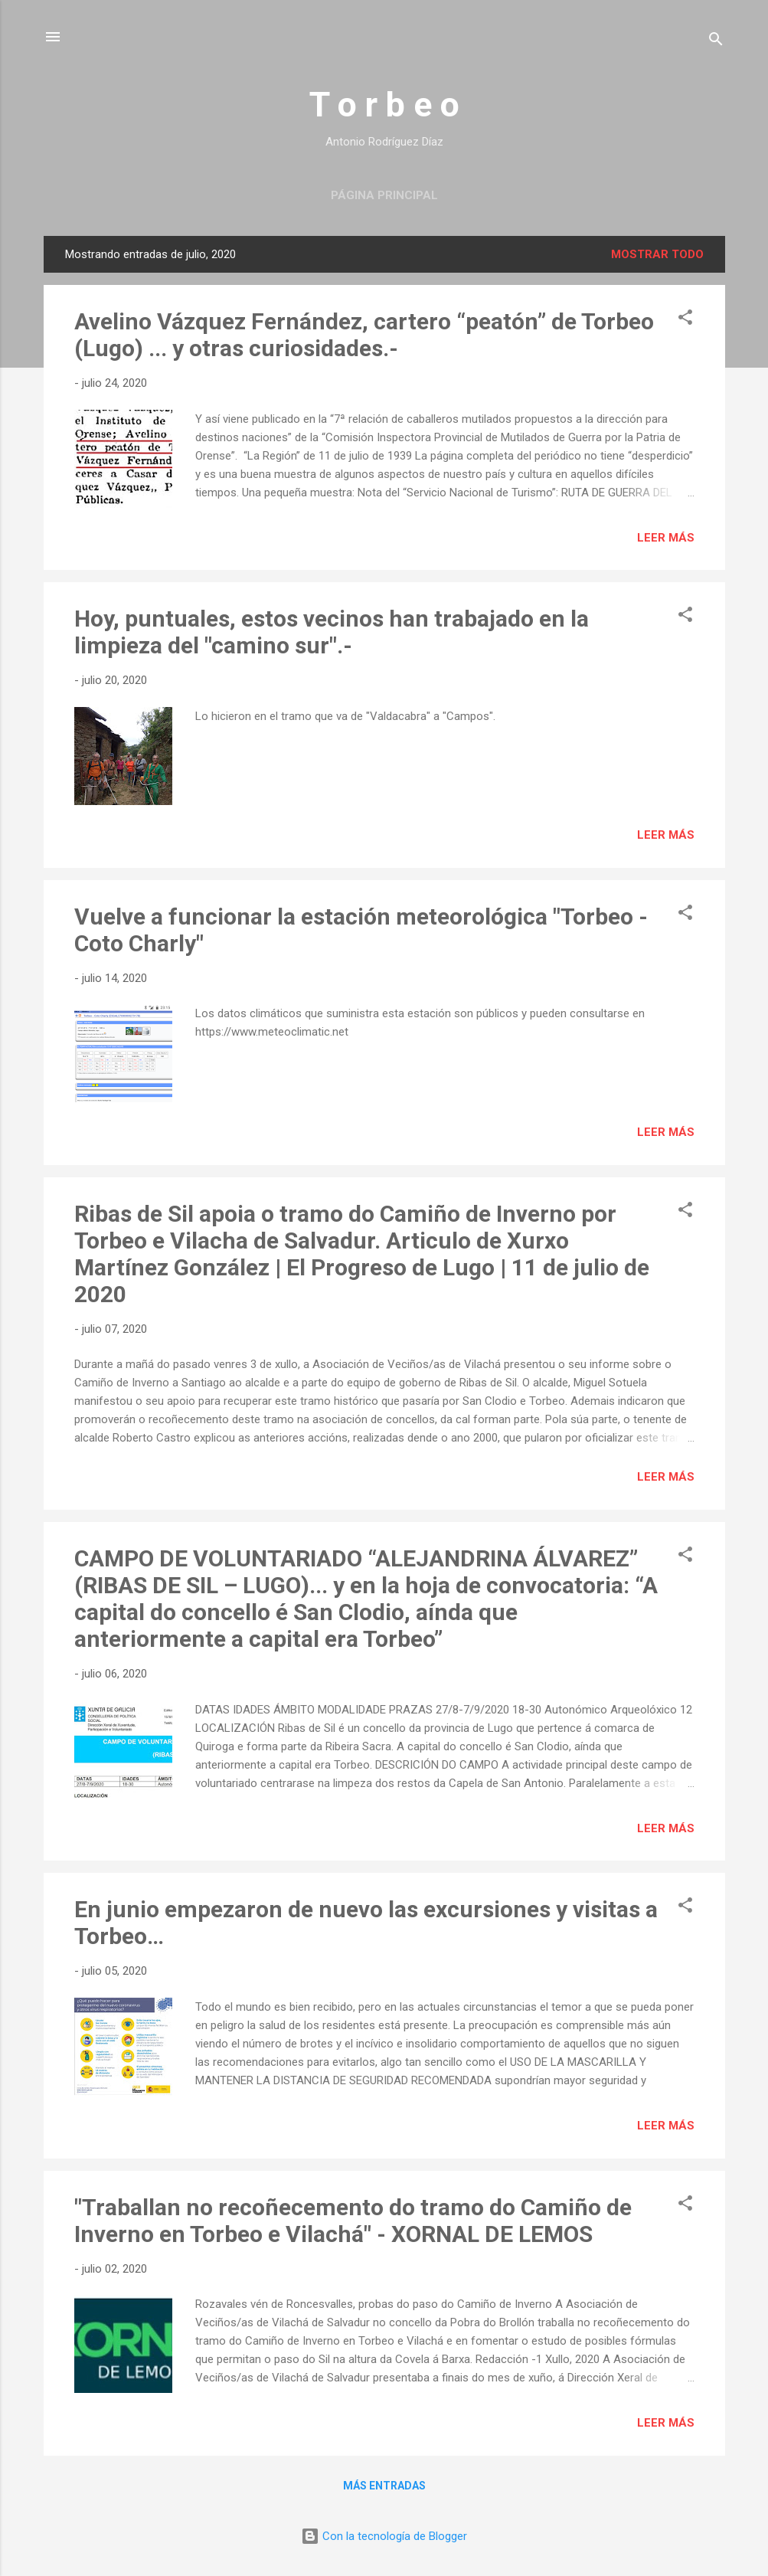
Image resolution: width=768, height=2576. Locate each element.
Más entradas (384, 2485)
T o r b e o (384, 104)
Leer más (665, 538)
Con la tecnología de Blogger (384, 2536)
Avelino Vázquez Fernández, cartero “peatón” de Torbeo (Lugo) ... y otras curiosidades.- (364, 335)
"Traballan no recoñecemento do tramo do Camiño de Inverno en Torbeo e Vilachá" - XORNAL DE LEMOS (353, 2220)
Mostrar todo (657, 254)
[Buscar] (716, 41)
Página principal (384, 195)
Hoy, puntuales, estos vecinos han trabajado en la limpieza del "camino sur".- (331, 632)
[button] (685, 320)
